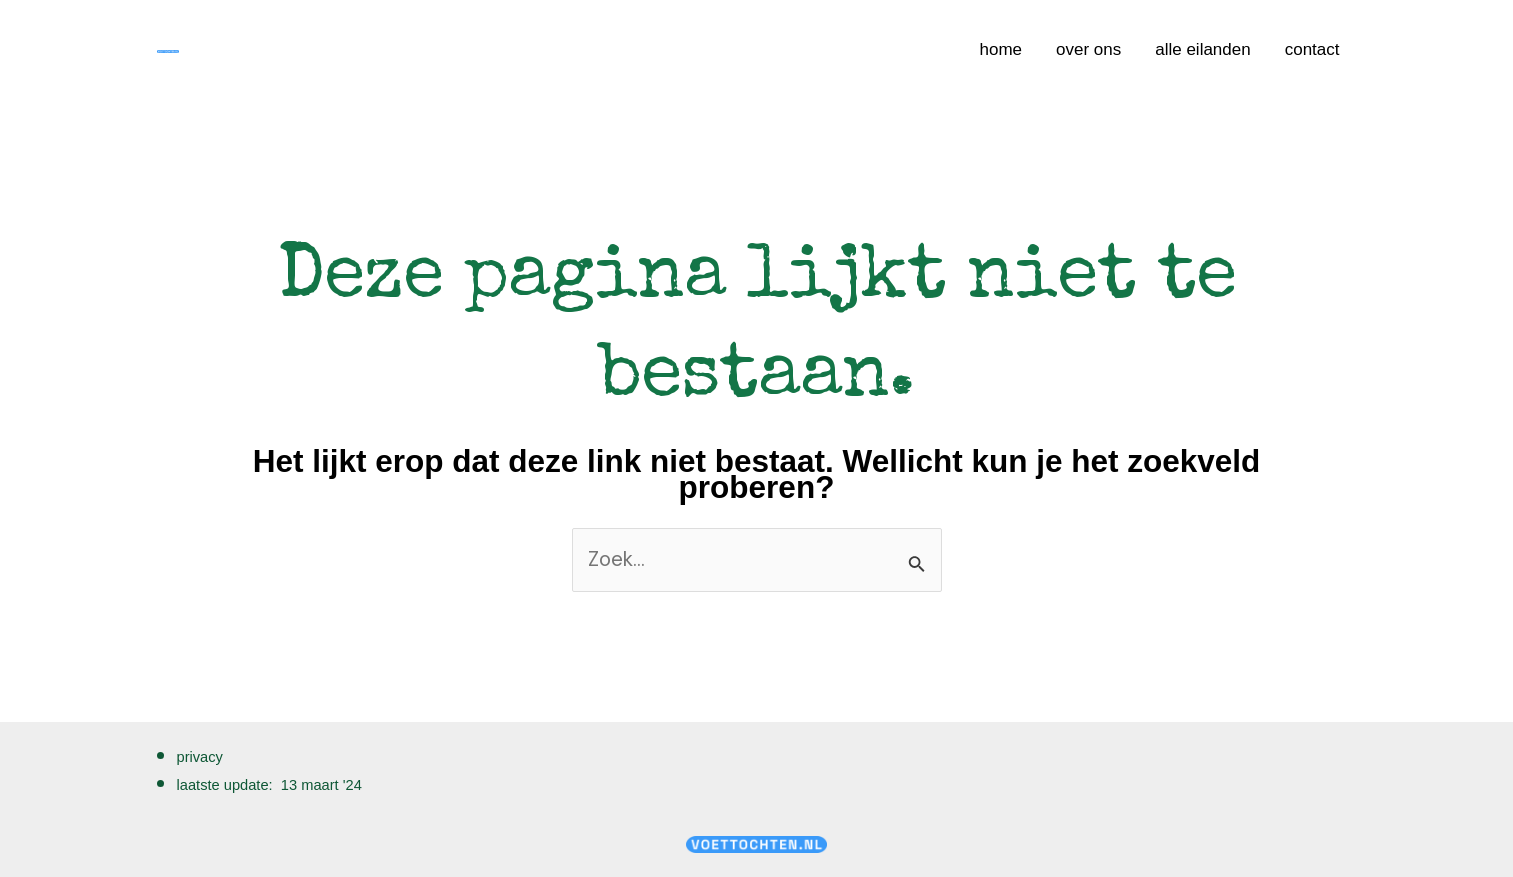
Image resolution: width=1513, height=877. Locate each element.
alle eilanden (1202, 49)
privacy (200, 757)
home (1000, 49)
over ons (1088, 49)
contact (1312, 49)
